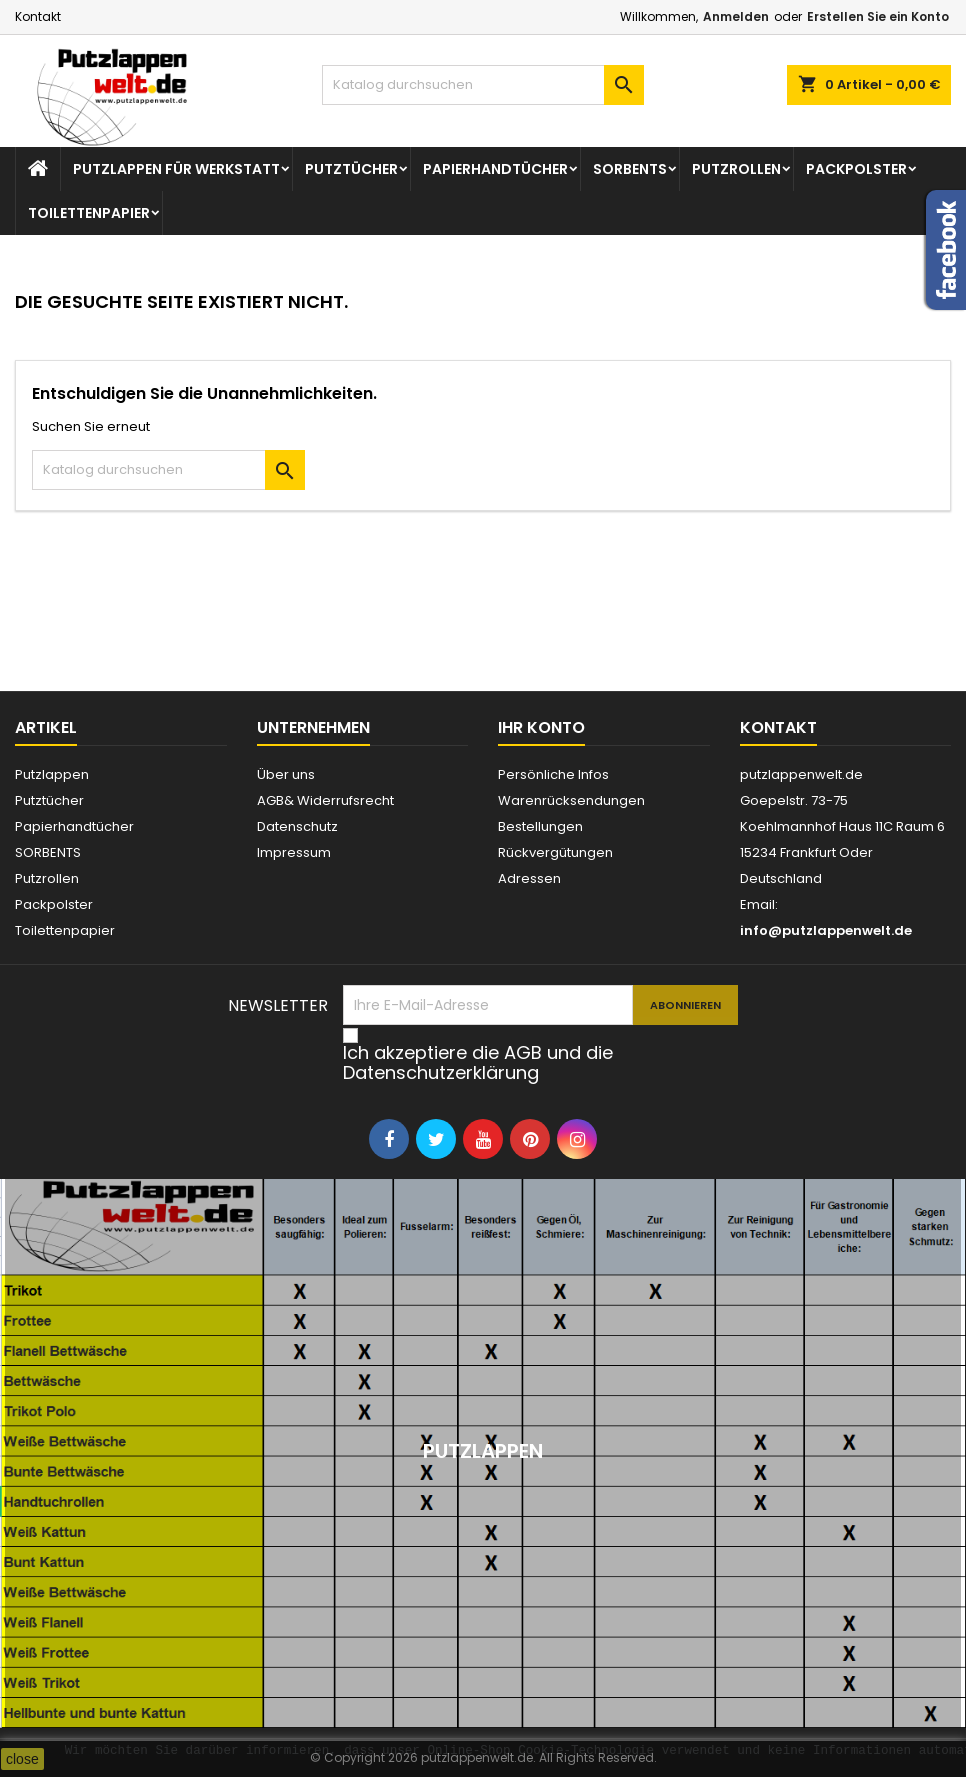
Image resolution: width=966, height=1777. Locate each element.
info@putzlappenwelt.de (826, 930)
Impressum (294, 852)
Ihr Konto (541, 727)
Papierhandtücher (495, 169)
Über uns (286, 774)
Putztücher (351, 169)
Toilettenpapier (89, 213)
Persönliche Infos (553, 774)
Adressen (529, 878)
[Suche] (483, 85)
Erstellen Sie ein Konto (878, 16)
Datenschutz (297, 826)
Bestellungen (540, 826)
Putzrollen (736, 169)
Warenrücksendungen (571, 800)
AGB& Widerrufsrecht (325, 800)
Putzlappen (52, 774)
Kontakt (38, 16)
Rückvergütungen (555, 852)
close (22, 1759)
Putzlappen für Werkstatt (176, 169)
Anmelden (736, 16)
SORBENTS (630, 169)
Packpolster (856, 169)
